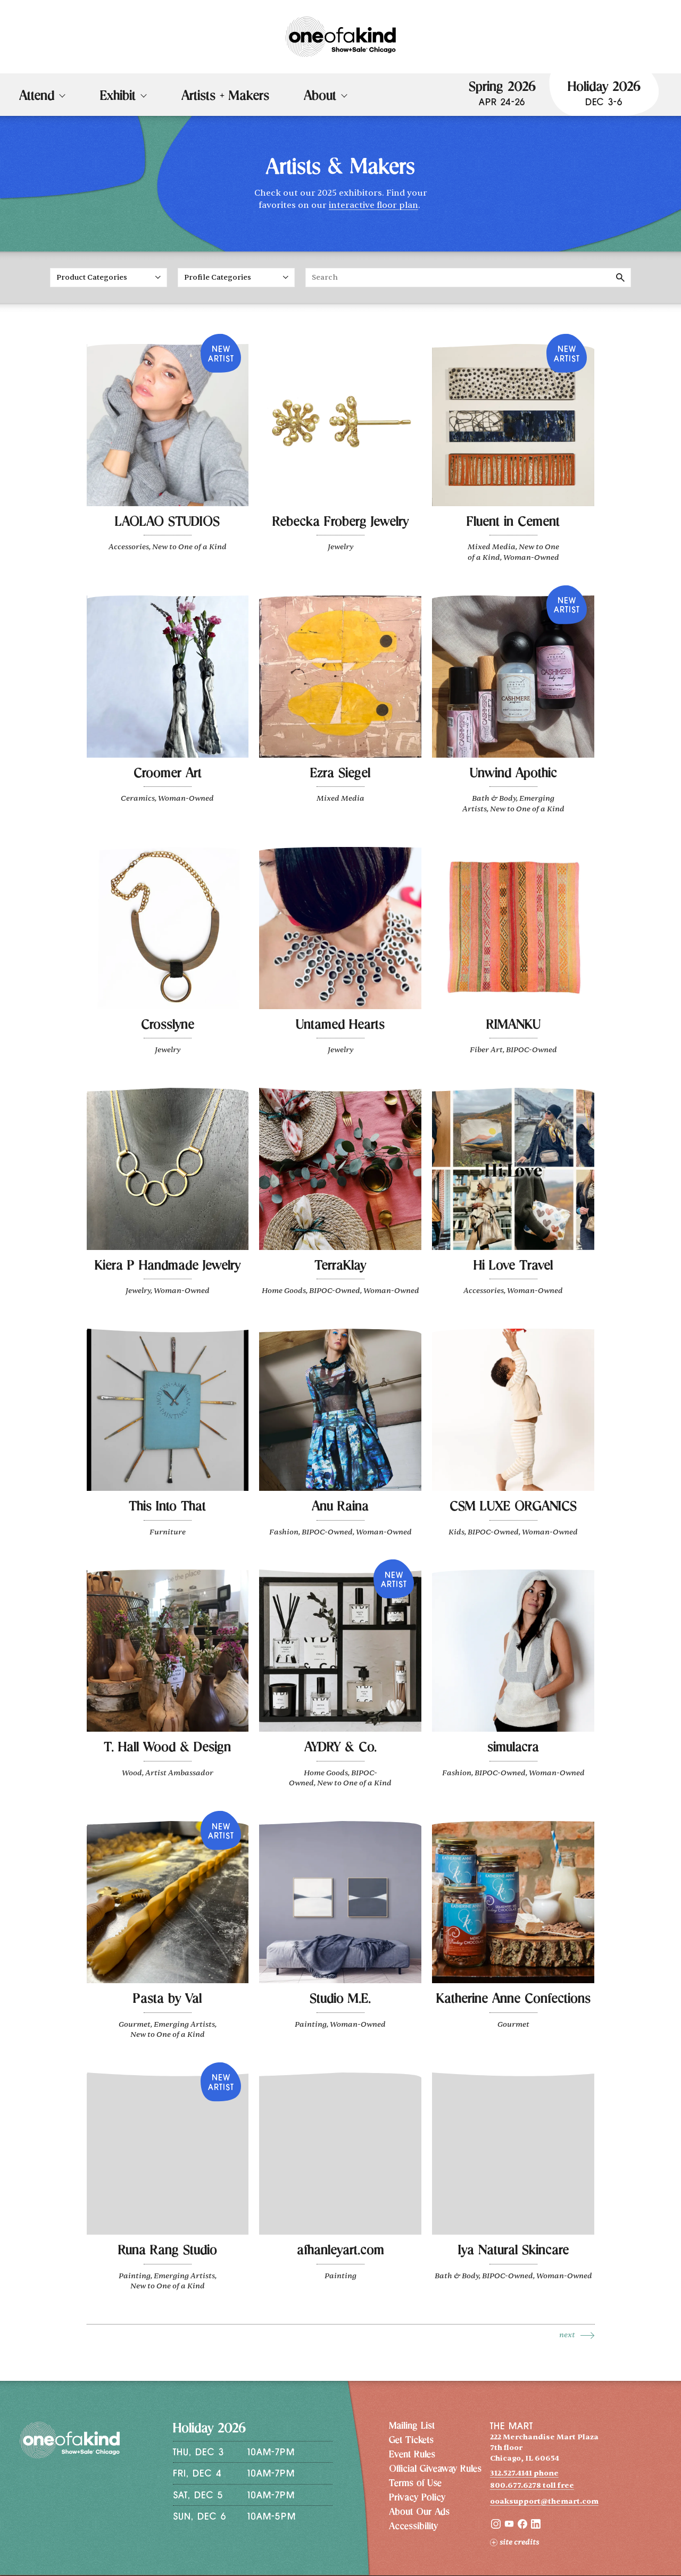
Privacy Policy (417, 2498)
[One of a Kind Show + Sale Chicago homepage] (340, 36)
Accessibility (413, 2527)
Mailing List (412, 2426)
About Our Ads (419, 2513)
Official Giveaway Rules (435, 2469)
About (320, 97)
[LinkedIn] (536, 2526)
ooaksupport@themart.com (544, 2501)
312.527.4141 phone (524, 2473)
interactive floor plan (373, 205)
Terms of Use (415, 2484)
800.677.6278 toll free (532, 2485)
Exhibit (118, 97)
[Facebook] (522, 2526)
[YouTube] (509, 2526)
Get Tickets (411, 2441)
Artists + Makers (225, 97)
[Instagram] (496, 2526)
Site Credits (514, 2542)
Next (567, 2334)
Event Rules (412, 2455)
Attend (36, 97)
